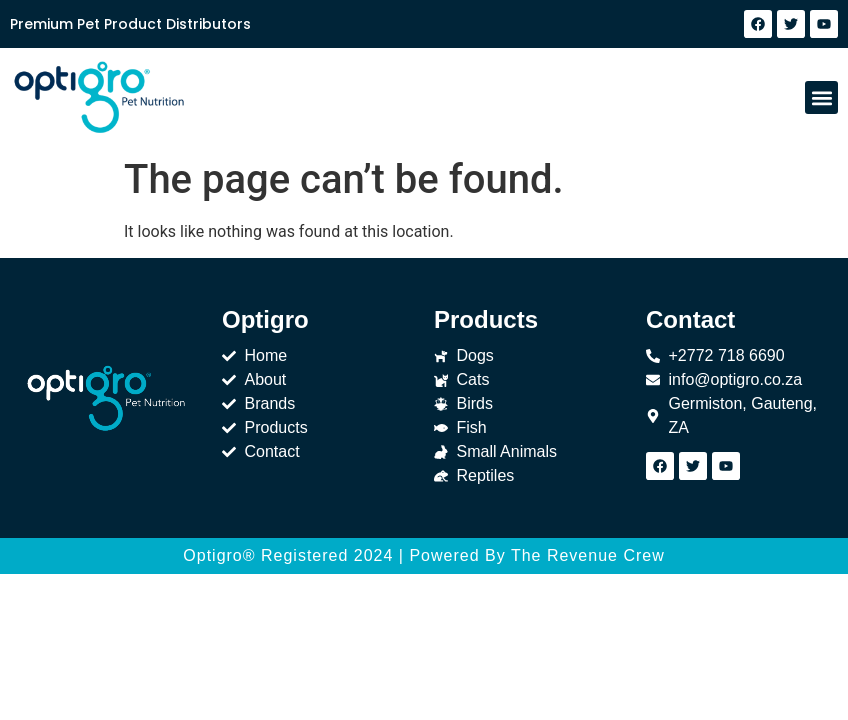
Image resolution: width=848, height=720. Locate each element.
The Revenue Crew (588, 555)
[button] (821, 97)
